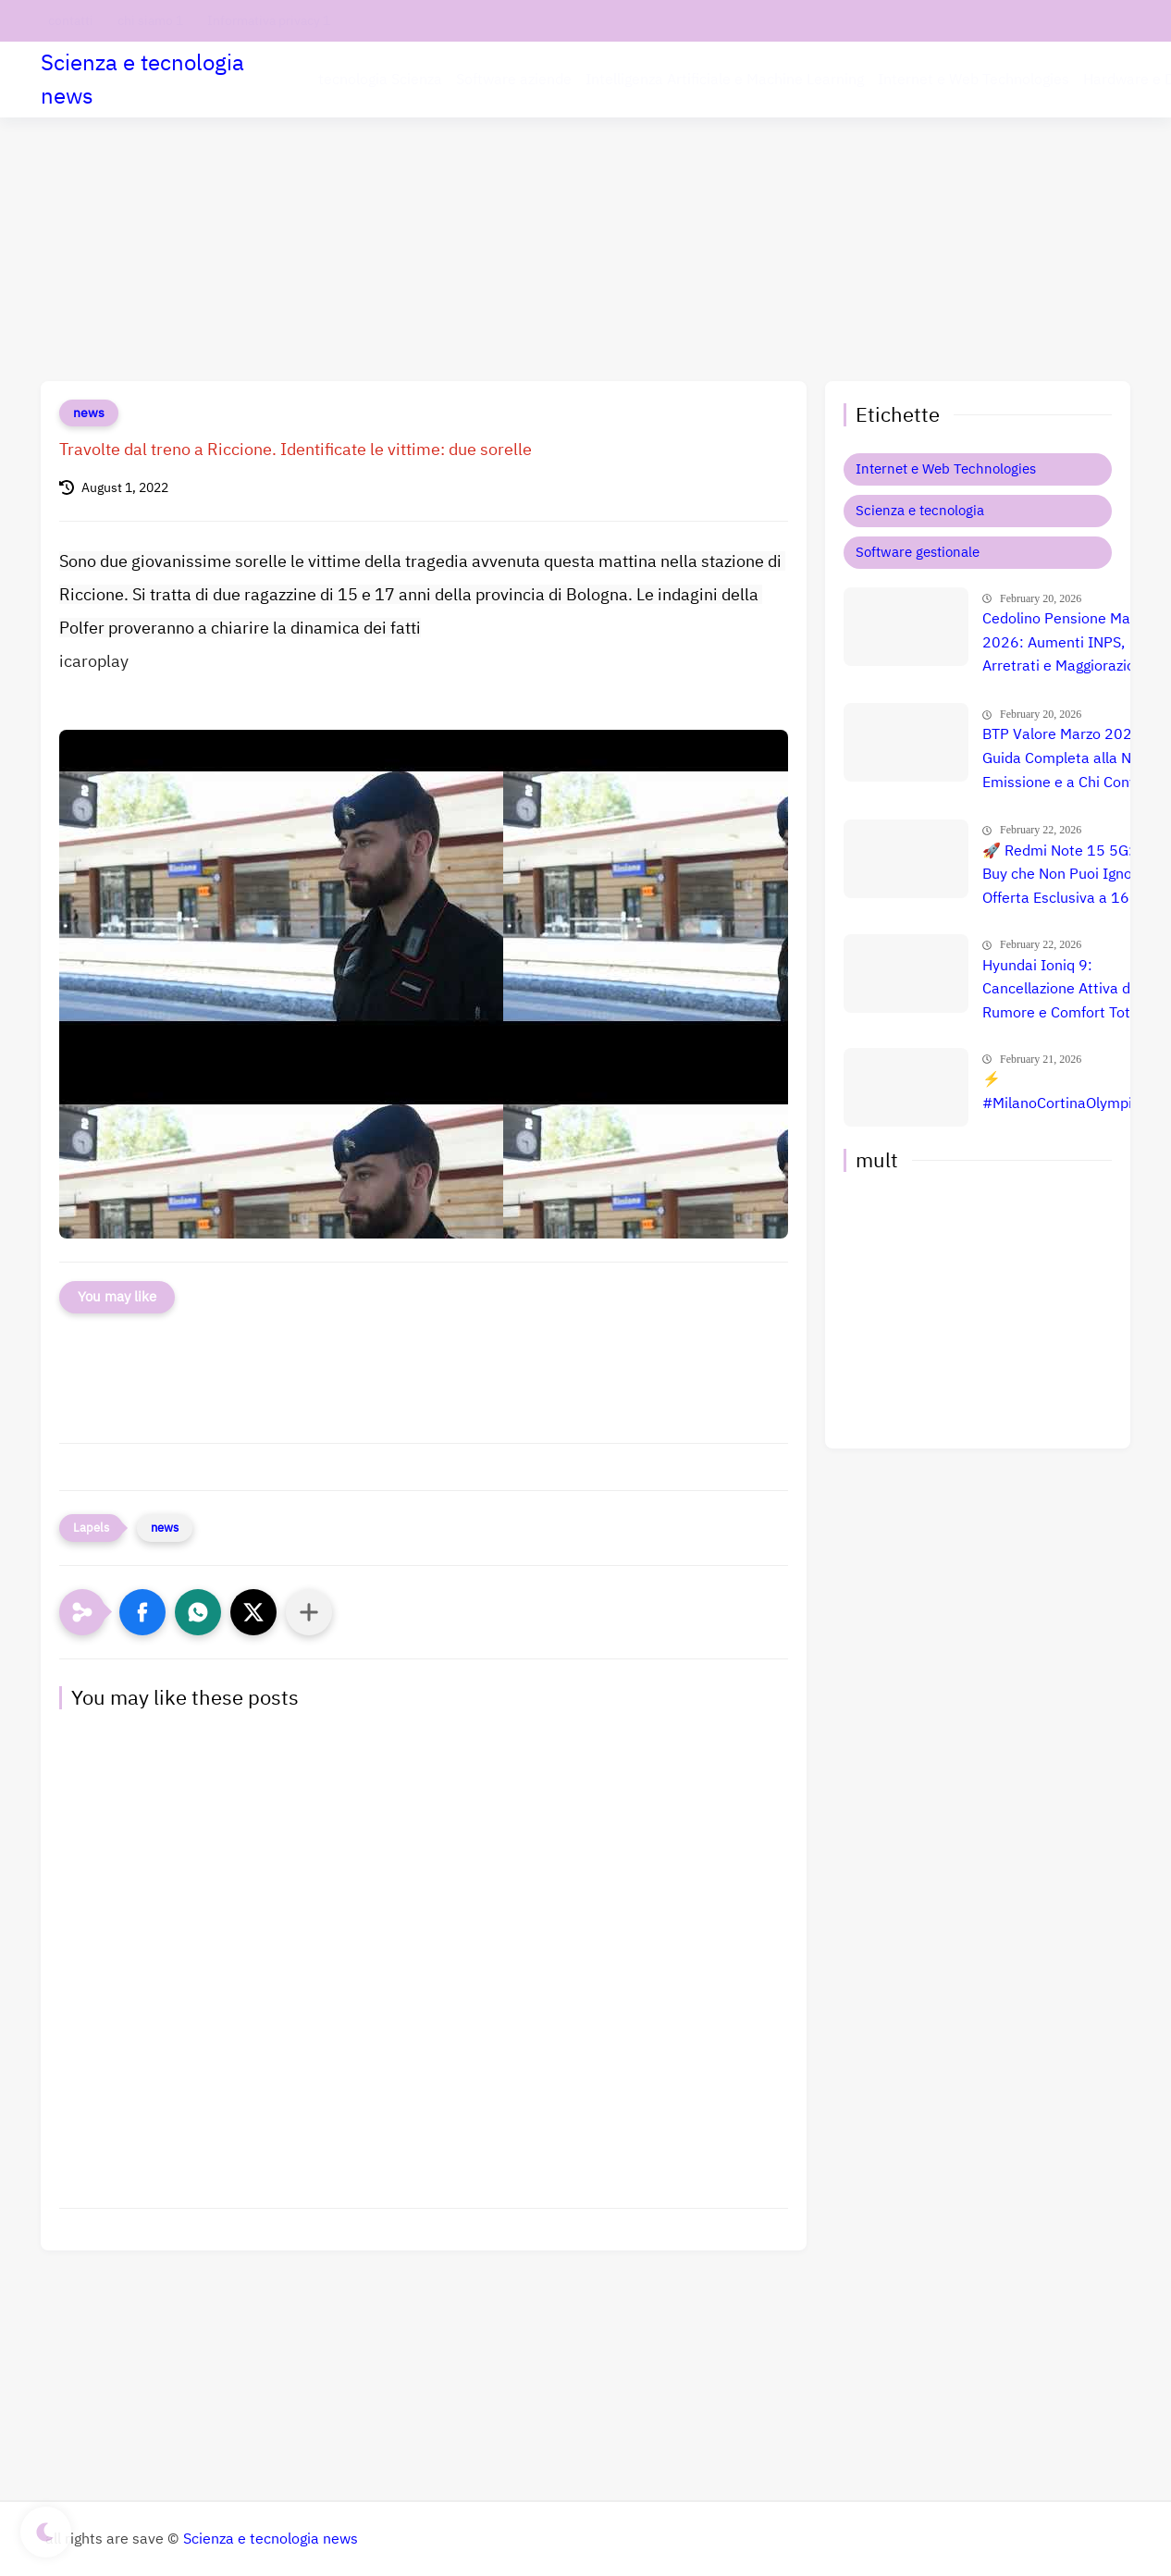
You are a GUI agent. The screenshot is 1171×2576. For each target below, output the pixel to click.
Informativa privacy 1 (268, 21)
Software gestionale (918, 552)
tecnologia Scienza (380, 79)
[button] (142, 1612)
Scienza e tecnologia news (142, 79)
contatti (70, 21)
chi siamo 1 (150, 21)
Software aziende (514, 79)
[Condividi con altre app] (309, 1612)
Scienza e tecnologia (920, 510)
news (89, 413)
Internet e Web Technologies (973, 79)
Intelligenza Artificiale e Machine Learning (725, 79)
